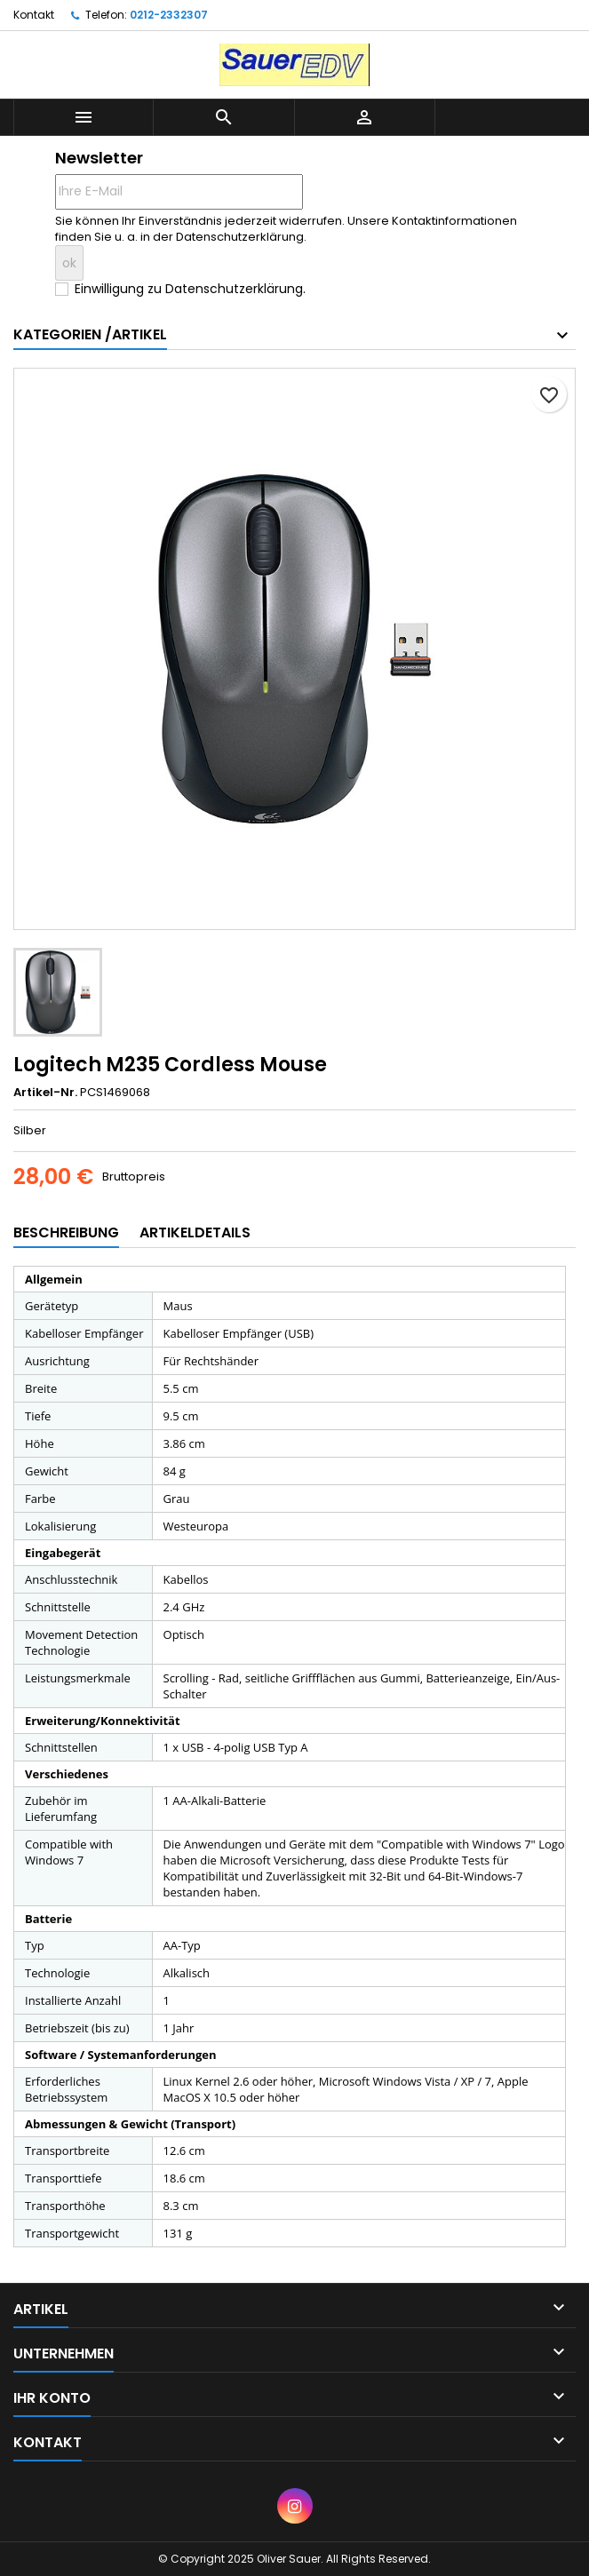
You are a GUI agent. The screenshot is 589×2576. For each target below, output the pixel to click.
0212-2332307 (169, 14)
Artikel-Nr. (45, 1093)
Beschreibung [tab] (66, 1232)
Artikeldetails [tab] (195, 1232)
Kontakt (33, 14)
